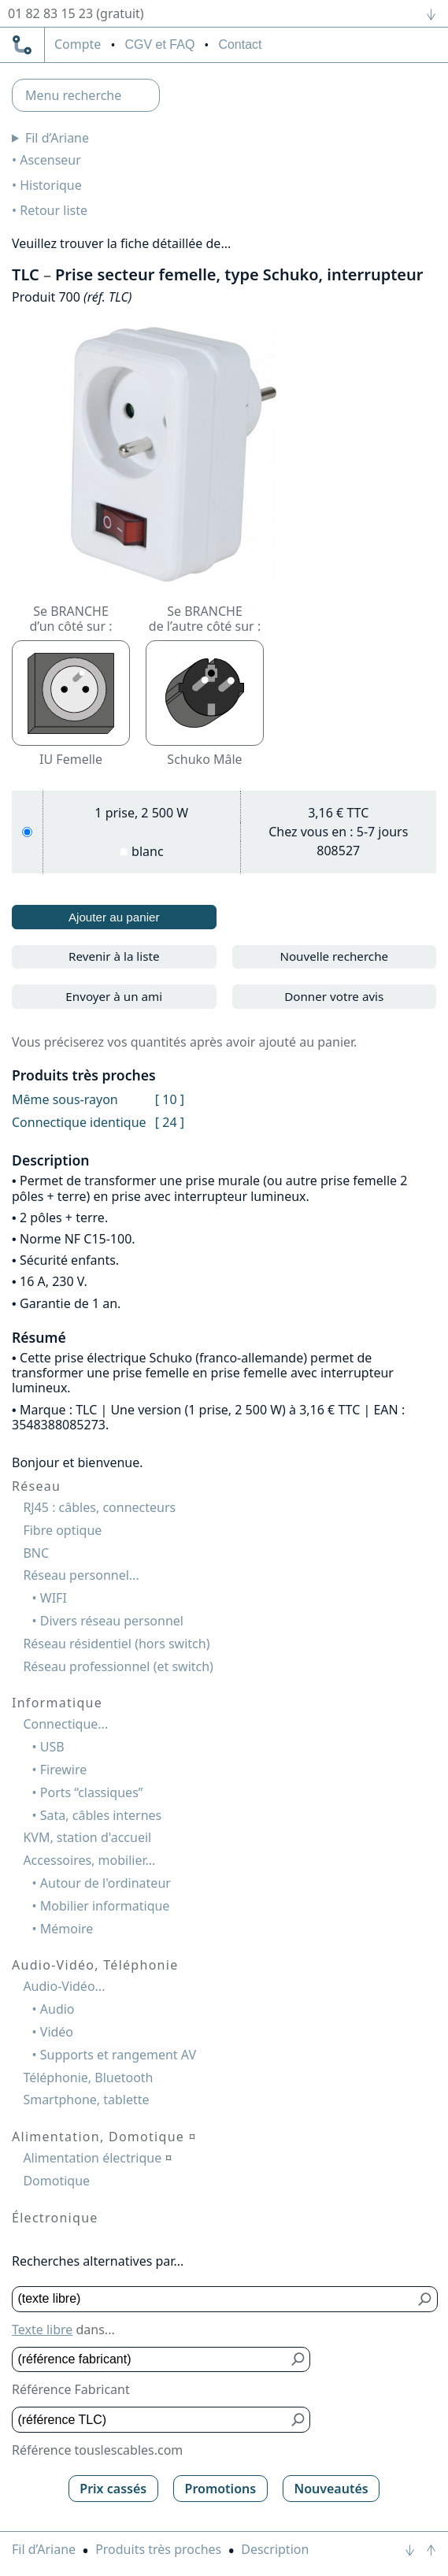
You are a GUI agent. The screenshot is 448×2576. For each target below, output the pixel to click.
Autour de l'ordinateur (105, 1883)
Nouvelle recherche (334, 956)
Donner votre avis (333, 996)
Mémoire (67, 1928)
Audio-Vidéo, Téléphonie (95, 1965)
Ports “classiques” (91, 1792)
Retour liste (53, 210)
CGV (159, 44)
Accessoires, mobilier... (89, 1860)
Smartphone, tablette (86, 2099)
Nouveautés (331, 2488)
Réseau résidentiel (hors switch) (116, 1643)
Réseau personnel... (81, 1575)
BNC (36, 1553)
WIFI (53, 1598)
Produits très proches (158, 2549)
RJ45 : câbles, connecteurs (99, 1507)
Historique (51, 185)
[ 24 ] (169, 1122)
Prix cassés (113, 2488)
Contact (239, 44)
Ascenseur (50, 160)
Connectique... (65, 1724)
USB (52, 1746)
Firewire (63, 1769)
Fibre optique (62, 1530)
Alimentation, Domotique (104, 2136)
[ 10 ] (169, 1099)
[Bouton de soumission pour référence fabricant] (298, 2360)
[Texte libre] (213, 2299)
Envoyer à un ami (113, 996)
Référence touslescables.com (97, 2450)
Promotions (221, 2488)
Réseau (36, 1486)
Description (275, 2549)
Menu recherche (73, 95)
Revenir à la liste (114, 956)
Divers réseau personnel (111, 1620)
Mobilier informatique (105, 1905)
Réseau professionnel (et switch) (118, 1666)
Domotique (56, 2180)
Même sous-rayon (65, 1099)
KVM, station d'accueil (87, 1837)
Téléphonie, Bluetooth (88, 2077)
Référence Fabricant (71, 2389)
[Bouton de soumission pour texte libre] (425, 2299)
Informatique (57, 1702)
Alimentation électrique (97, 2157)
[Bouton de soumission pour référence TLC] (298, 2419)
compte (77, 45)
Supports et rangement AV (118, 2054)
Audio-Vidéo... (64, 1986)
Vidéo (56, 2031)
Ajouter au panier (114, 917)
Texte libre (42, 2329)
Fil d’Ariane (57, 137)
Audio (57, 2009)
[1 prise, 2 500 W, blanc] (27, 832)
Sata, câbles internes (100, 1815)
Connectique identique (79, 1122)
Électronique (55, 2217)
